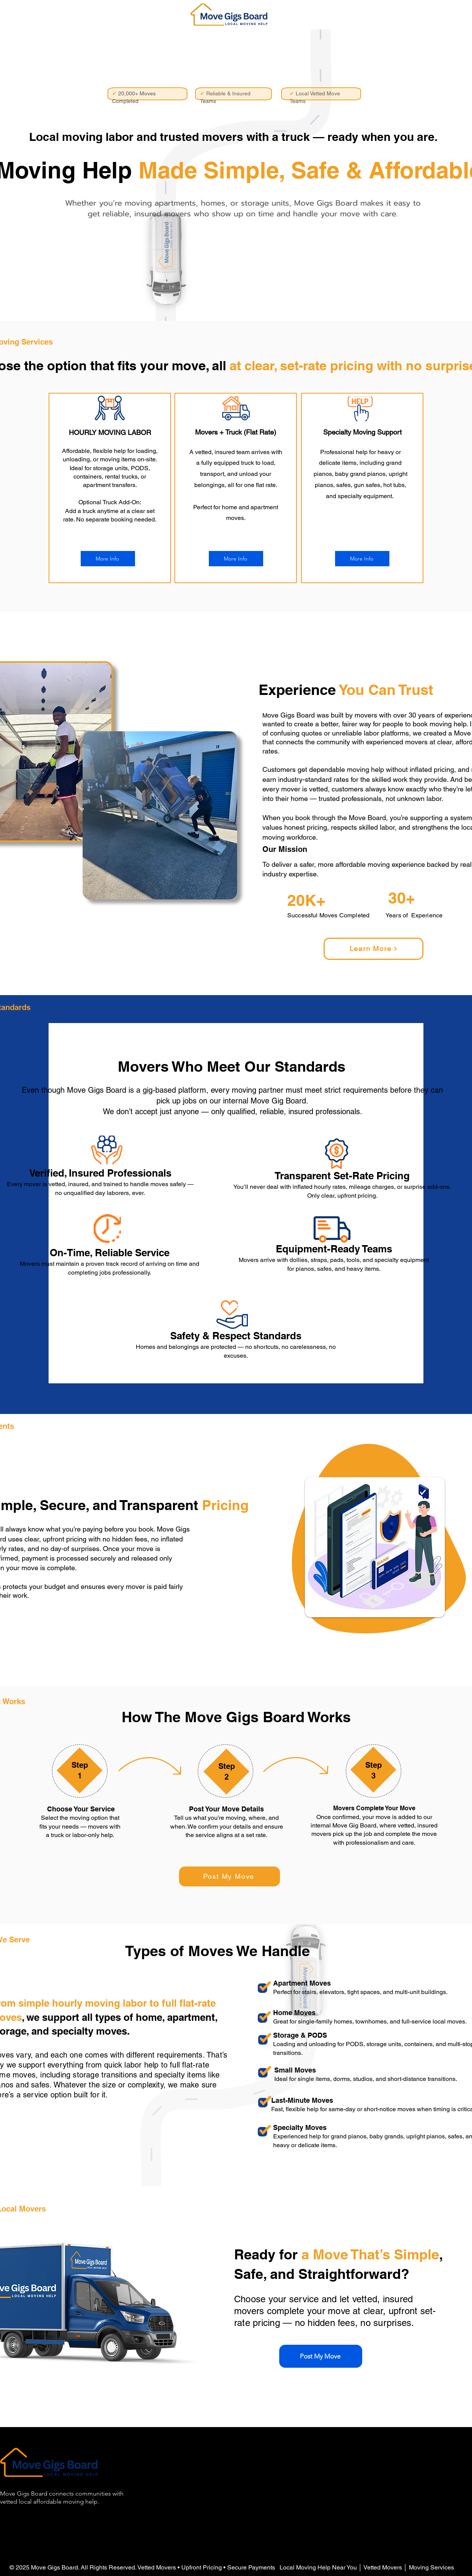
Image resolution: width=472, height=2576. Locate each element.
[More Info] (108, 558)
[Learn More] (373, 949)
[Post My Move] (229, 1876)
